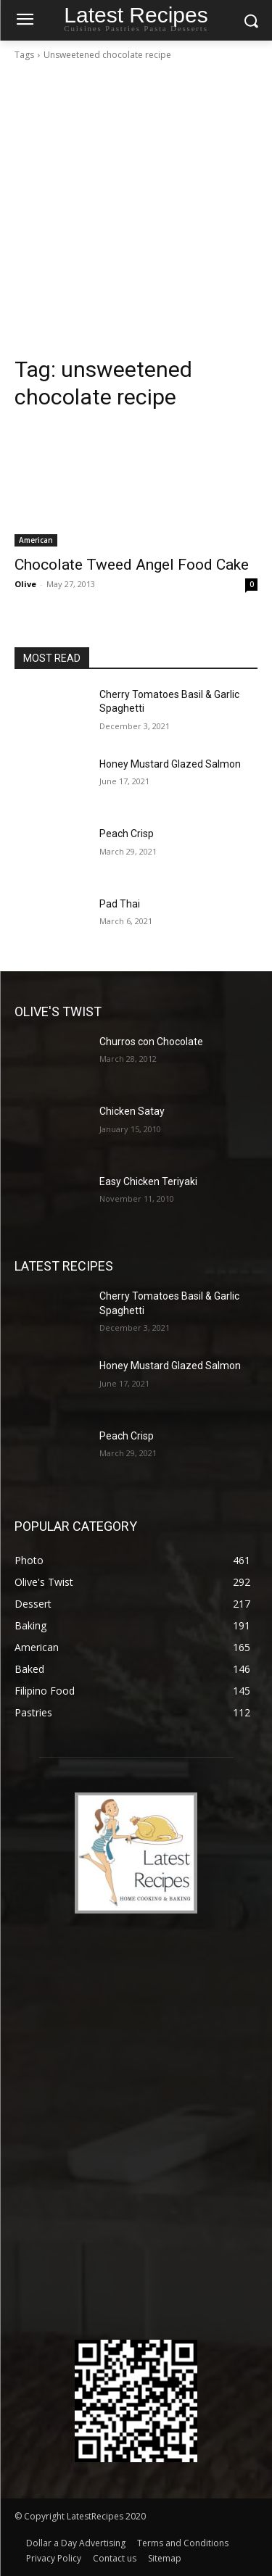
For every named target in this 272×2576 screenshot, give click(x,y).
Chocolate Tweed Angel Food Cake (132, 564)
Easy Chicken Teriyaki (148, 1181)
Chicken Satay (132, 1111)
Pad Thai (119, 904)
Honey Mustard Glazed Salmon (170, 764)
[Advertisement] (136, 213)
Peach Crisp (126, 833)
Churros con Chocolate (151, 1041)
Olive (25, 583)
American (36, 540)
